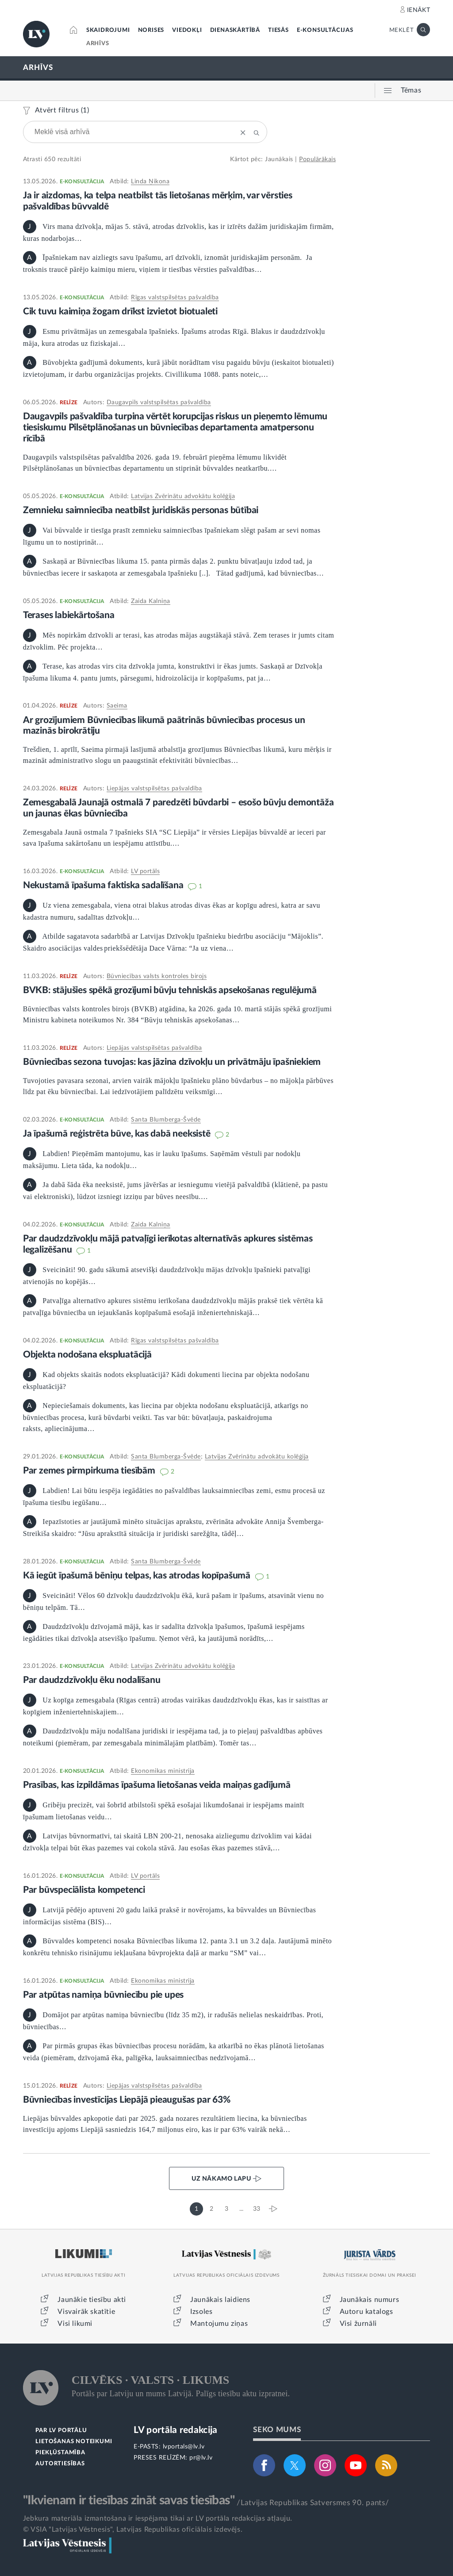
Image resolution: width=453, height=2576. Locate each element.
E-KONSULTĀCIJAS (325, 30)
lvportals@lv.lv (184, 2447)
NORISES (151, 30)
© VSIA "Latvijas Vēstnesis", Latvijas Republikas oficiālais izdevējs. (132, 2529)
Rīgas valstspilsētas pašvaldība (175, 297)
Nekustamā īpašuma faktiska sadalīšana (104, 885)
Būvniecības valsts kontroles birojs (157, 976)
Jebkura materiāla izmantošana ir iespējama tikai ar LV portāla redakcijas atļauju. (157, 2518)
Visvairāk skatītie (86, 2311)
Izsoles (201, 2311)
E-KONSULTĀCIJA (82, 181)
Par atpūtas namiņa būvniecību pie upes (103, 1995)
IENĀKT (418, 10)
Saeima (117, 706)
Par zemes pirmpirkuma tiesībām (90, 1470)
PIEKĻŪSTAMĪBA (60, 2453)
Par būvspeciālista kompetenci (84, 1890)
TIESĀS (278, 30)
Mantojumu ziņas (219, 2323)
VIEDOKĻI (187, 30)
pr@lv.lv (200, 2458)
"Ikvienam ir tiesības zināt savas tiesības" (128, 2500)
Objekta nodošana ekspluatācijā (87, 1354)
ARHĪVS (97, 43)
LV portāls (145, 871)
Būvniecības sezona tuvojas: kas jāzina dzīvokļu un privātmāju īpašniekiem (172, 1062)
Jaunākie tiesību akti (92, 2299)
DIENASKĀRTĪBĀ (235, 30)
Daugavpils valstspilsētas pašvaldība (159, 402)
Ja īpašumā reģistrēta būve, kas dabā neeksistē (118, 1133)
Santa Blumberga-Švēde (166, 1120)
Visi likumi (75, 2323)
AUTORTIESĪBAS (59, 2464)
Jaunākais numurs (369, 2299)
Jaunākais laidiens (220, 2299)
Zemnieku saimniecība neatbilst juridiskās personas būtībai (140, 510)
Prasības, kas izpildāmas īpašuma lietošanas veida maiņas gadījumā (157, 1785)
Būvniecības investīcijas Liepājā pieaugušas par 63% (126, 2099)
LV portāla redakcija (175, 2430)
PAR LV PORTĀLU (61, 2430)
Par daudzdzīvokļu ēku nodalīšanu (92, 1680)
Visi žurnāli (358, 2323)
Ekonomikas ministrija (163, 1771)
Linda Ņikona (150, 181)
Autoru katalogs (366, 2311)
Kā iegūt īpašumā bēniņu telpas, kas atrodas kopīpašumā (138, 1575)
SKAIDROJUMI (108, 30)
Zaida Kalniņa (150, 601)
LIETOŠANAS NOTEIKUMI (73, 2441)
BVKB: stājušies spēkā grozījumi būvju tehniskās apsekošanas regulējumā (170, 990)
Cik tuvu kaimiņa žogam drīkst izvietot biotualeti (120, 311)
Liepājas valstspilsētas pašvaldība (154, 788)
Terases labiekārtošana (69, 615)
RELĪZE (68, 402)
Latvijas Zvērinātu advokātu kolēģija (183, 496)
